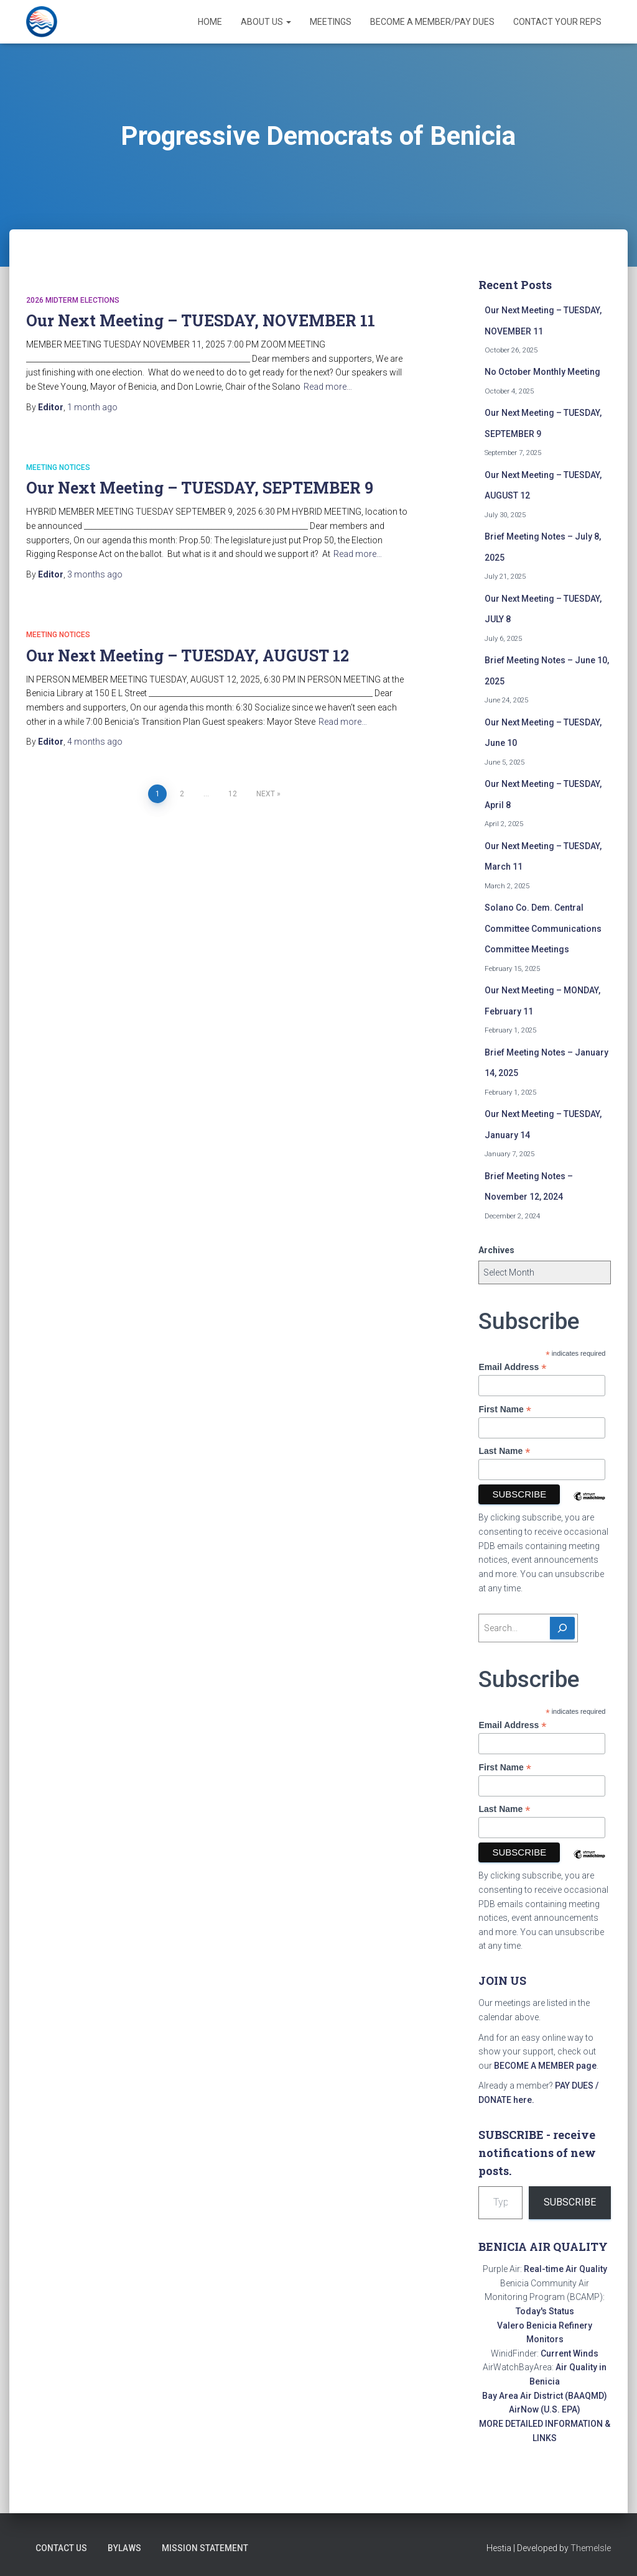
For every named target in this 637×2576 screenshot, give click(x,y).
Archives (496, 1250)
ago (92, 407)
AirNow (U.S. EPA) (544, 2409)
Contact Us (61, 2548)
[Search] (562, 1628)
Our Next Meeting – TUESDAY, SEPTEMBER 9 (199, 487)
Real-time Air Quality (565, 2269)
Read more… (328, 387)
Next (265, 793)
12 (232, 793)
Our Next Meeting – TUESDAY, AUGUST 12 (187, 655)
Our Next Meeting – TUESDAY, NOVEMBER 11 (200, 320)
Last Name (504, 1451)
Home (210, 22)
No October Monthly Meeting (542, 372)
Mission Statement (205, 2548)
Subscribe (570, 2202)
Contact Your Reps (557, 22)
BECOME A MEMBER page (545, 2066)
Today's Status (545, 2311)
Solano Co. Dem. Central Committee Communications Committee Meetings (543, 928)
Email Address (512, 1367)
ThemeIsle (590, 2548)
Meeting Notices (58, 467)
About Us (266, 22)
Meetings (330, 22)
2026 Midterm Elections (72, 300)
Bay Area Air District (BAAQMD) (544, 2396)
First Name (504, 1409)
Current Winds (569, 2353)
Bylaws (124, 2548)
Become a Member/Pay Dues (432, 22)
